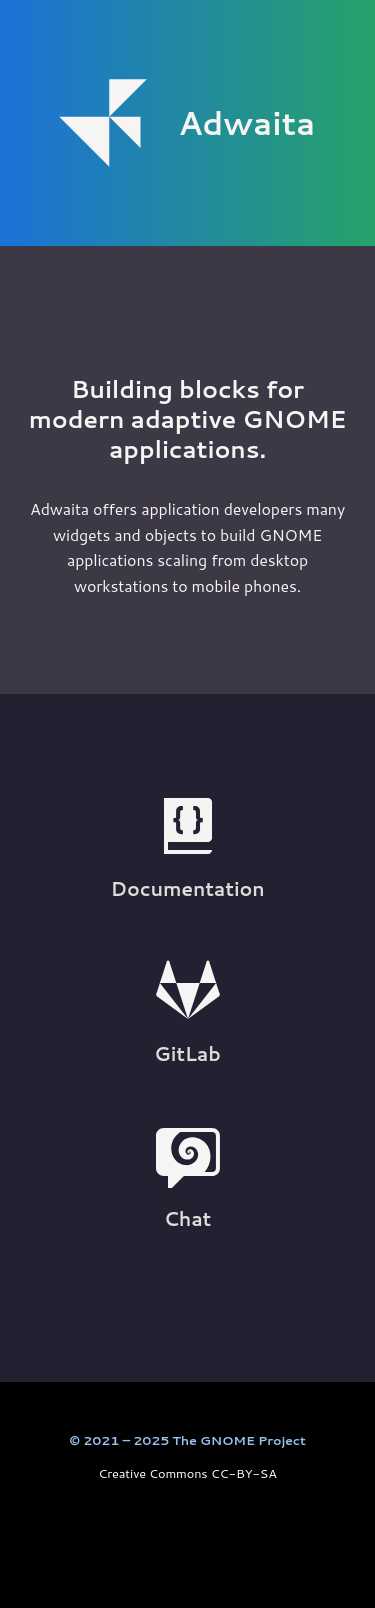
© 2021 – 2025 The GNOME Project (187, 1440)
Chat (188, 1178)
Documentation (188, 848)
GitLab (187, 1013)
